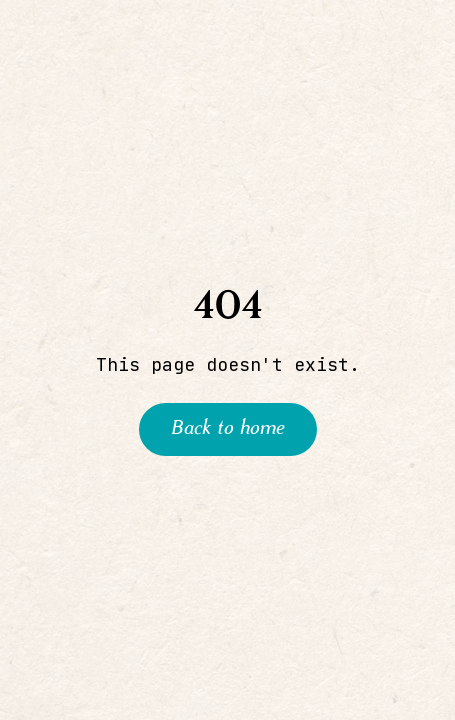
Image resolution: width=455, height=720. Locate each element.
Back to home (228, 429)
